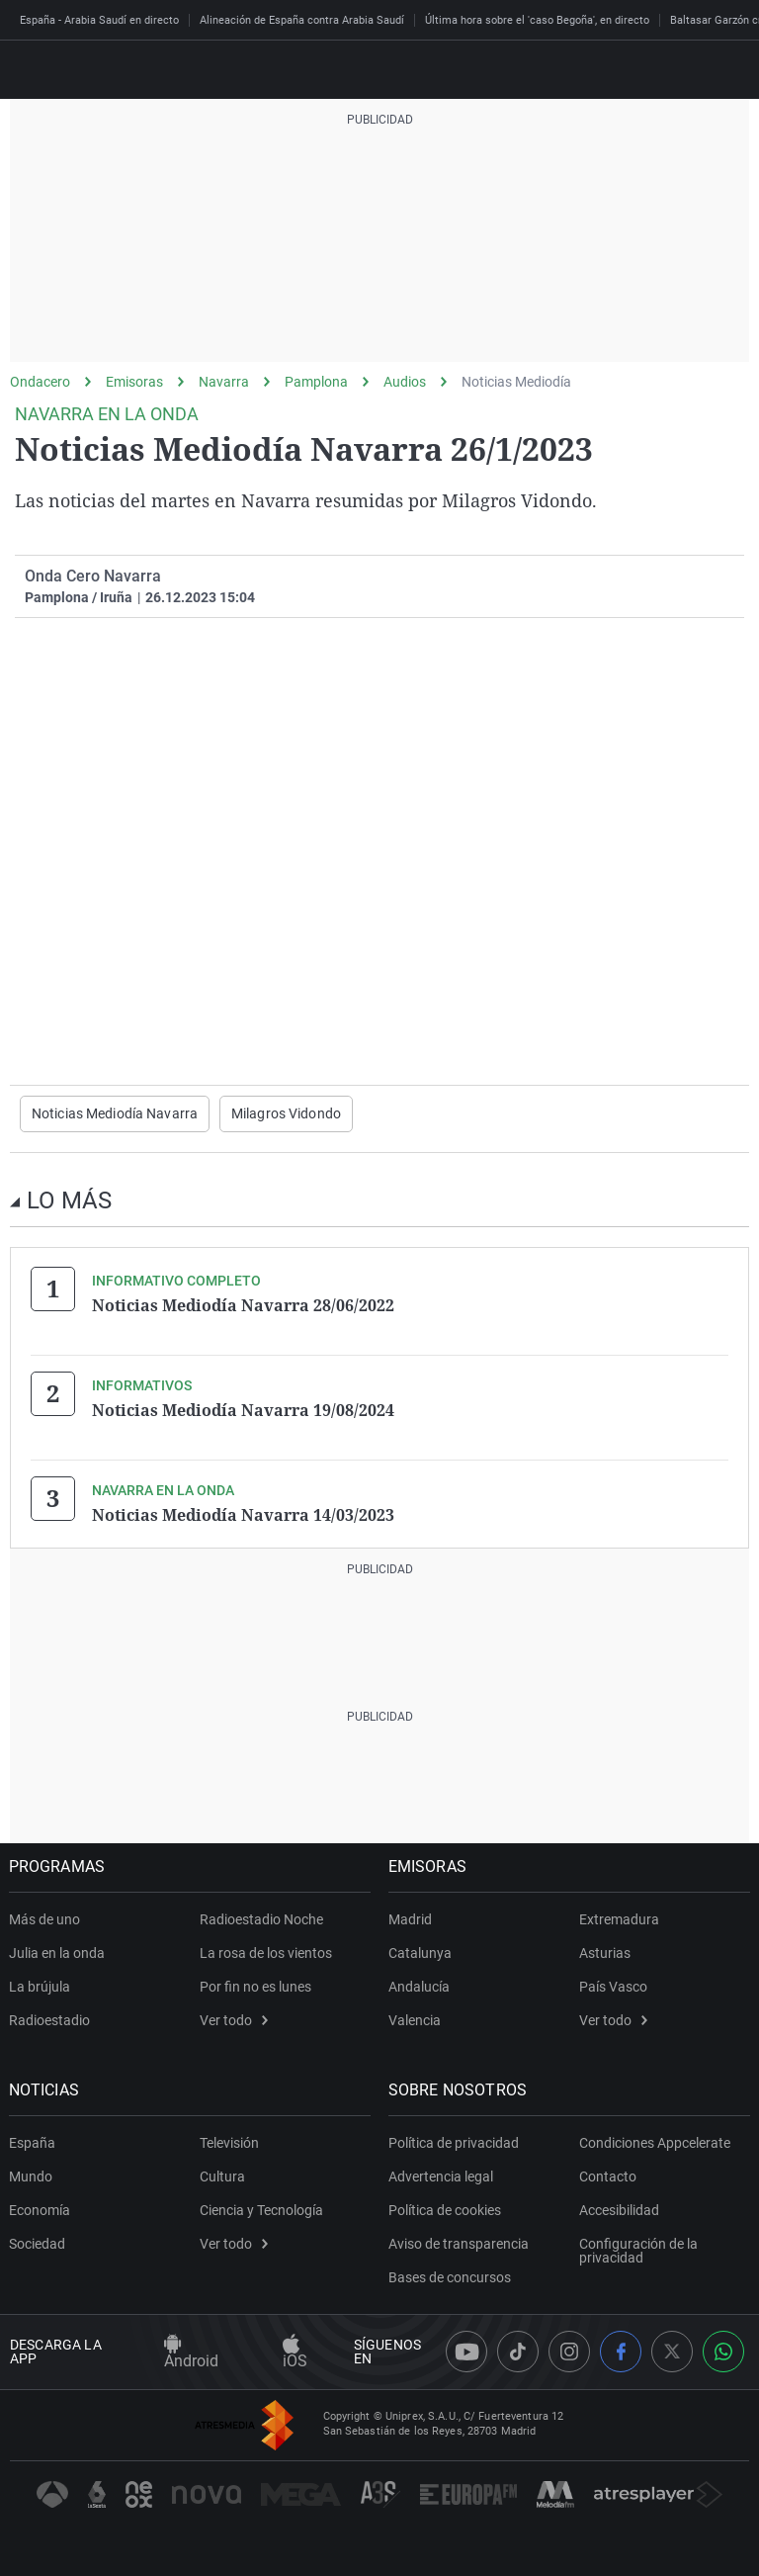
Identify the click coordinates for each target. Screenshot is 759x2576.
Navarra (224, 382)
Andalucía (420, 1986)
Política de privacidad (454, 2142)
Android (191, 2353)
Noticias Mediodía (516, 382)
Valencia (415, 2019)
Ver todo (234, 2019)
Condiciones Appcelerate (654, 2142)
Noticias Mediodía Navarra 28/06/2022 (243, 1304)
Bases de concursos (450, 2276)
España (33, 2142)
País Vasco (613, 1986)
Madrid (411, 1918)
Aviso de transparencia (459, 2243)
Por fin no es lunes (255, 1986)
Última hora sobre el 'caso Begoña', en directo (537, 20)
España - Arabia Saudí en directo (99, 20)
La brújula (40, 1986)
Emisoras (134, 382)
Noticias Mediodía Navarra (115, 1113)
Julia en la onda (58, 1952)
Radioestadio (50, 2019)
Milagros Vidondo (286, 1113)
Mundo (31, 2175)
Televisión (229, 2142)
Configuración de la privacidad (638, 2250)
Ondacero (40, 382)
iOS (295, 2353)
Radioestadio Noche (261, 1918)
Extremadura (619, 1918)
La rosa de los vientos (266, 1952)
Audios (404, 382)
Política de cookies (445, 2209)
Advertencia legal (441, 2175)
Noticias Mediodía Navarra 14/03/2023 (243, 1514)
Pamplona (316, 382)
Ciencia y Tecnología (261, 2209)
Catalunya (421, 1952)
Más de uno (45, 1918)
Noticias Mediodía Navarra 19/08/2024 (243, 1409)
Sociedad (38, 2243)
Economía (40, 2209)
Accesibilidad (619, 2209)
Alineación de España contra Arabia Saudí (302, 20)
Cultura (222, 2175)
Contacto (607, 2175)
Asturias (605, 1952)
